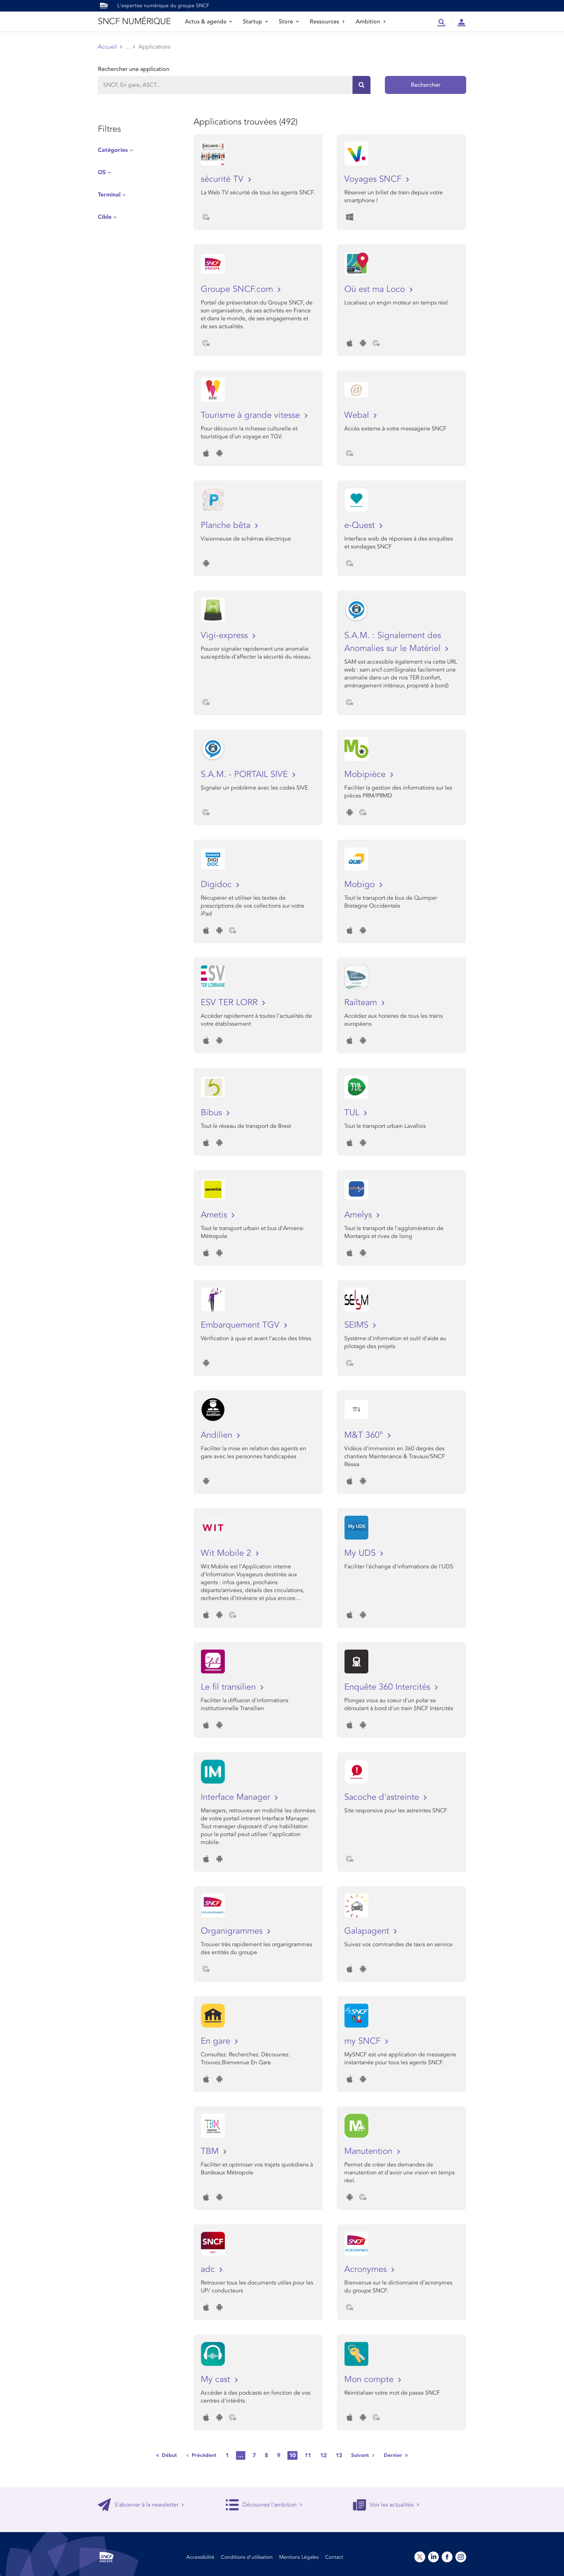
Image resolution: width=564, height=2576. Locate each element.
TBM (211, 2151)
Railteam (361, 1002)
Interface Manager (237, 1797)
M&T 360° (365, 1435)
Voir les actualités (386, 2504)
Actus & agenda (208, 21)
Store (289, 21)
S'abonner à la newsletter (141, 2504)
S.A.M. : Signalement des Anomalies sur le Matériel (393, 642)
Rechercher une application (133, 69)
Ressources (327, 21)
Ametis (215, 1215)
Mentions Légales (299, 2557)
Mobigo (360, 884)
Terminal (109, 194)
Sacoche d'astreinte (383, 1797)
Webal (358, 415)
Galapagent (368, 1931)
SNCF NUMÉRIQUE (134, 21)
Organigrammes (233, 1931)
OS (102, 172)
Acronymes (366, 2269)
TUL (353, 1112)
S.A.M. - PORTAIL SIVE (245, 774)
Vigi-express (225, 635)
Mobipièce (366, 774)
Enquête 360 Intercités (388, 1687)
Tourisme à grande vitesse (252, 415)
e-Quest (360, 525)
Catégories (113, 150)
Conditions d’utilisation (247, 2557)
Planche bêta (227, 525)
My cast (217, 2379)
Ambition (371, 21)
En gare (217, 2041)
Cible (105, 217)
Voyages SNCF (374, 179)
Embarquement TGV (241, 1325)
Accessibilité (200, 2557)
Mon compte (370, 2379)
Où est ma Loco (376, 289)
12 (323, 2455)
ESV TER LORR (230, 1002)
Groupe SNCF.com (238, 289)
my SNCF (363, 2041)
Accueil (107, 46)
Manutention (369, 2151)
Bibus (212, 1112)
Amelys (359, 1215)
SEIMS (357, 1325)
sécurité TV (223, 179)
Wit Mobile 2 (227, 1553)
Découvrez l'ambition (264, 2504)
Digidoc (217, 884)
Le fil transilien (229, 1687)
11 (308, 2455)
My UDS (361, 1553)
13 (339, 2455)
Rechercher (426, 85)
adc (209, 2269)
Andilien (218, 1435)
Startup (255, 21)
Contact (334, 2557)
